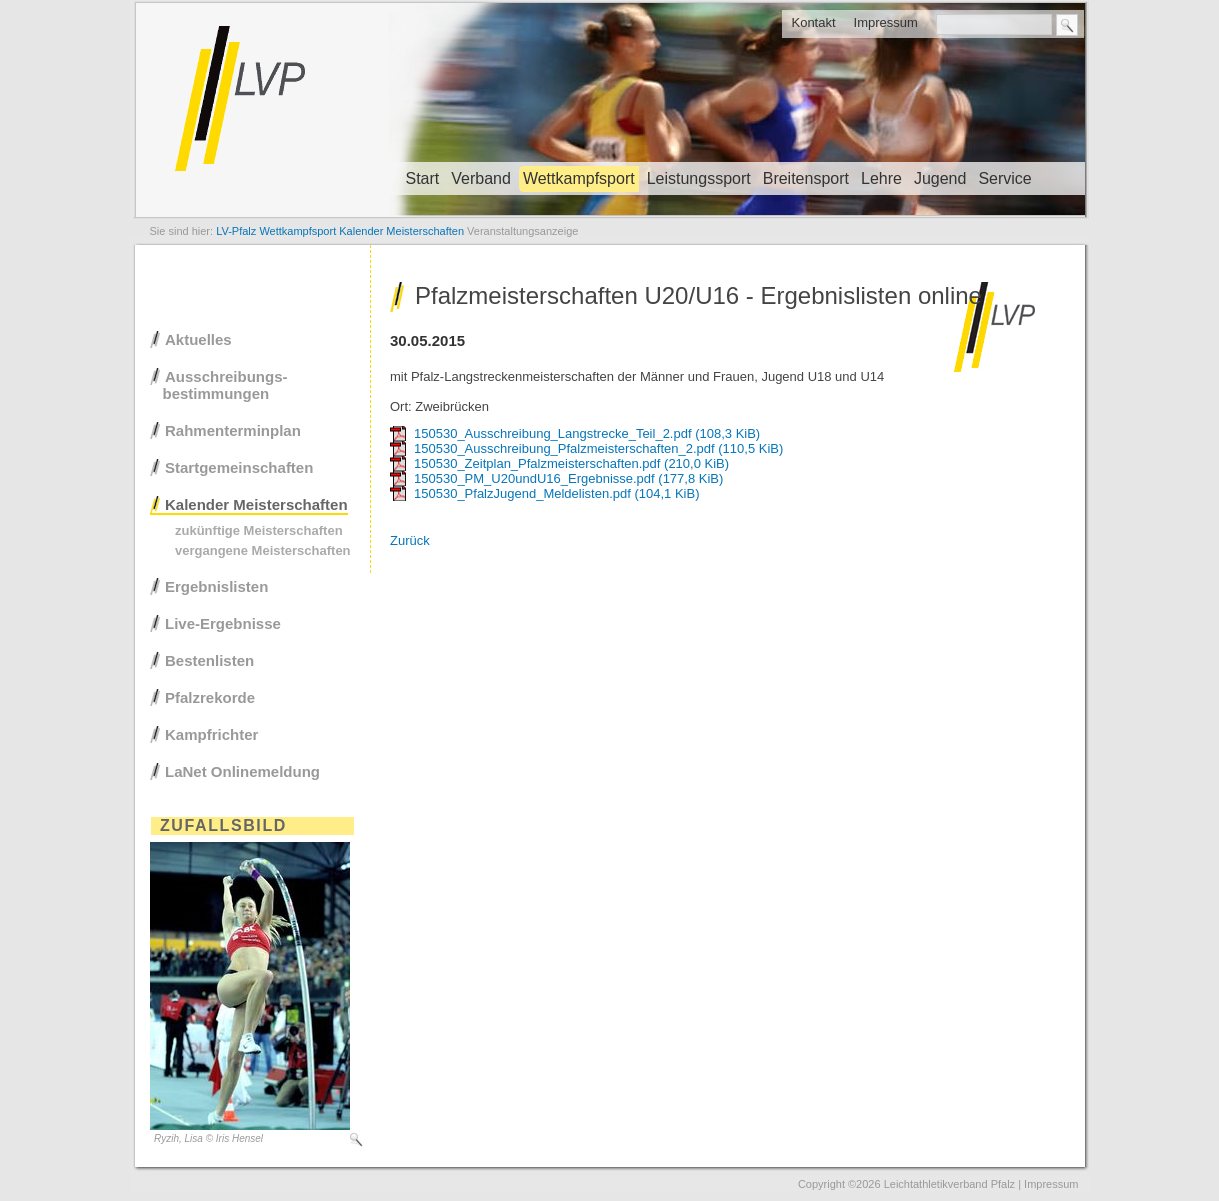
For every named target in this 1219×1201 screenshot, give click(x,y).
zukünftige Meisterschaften (259, 530)
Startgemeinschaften (239, 467)
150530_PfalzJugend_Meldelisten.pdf (557, 493)
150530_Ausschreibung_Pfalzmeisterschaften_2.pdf (598, 448)
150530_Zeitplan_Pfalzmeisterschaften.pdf (571, 463)
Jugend (940, 178)
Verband (481, 178)
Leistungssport (699, 178)
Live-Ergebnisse (223, 623)
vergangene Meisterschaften (263, 550)
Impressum (886, 22)
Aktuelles (198, 339)
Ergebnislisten (216, 586)
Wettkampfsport (579, 178)
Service (1004, 178)
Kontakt (813, 22)
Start (423, 178)
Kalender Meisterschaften (256, 504)
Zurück (410, 540)
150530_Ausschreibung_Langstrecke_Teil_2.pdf (587, 433)
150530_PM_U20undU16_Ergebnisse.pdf (568, 478)
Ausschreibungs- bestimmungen (219, 385)
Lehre (881, 178)
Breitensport (806, 178)
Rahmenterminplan (233, 430)
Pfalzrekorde (210, 697)
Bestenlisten (209, 660)
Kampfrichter (211, 734)
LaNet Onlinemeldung (242, 771)
